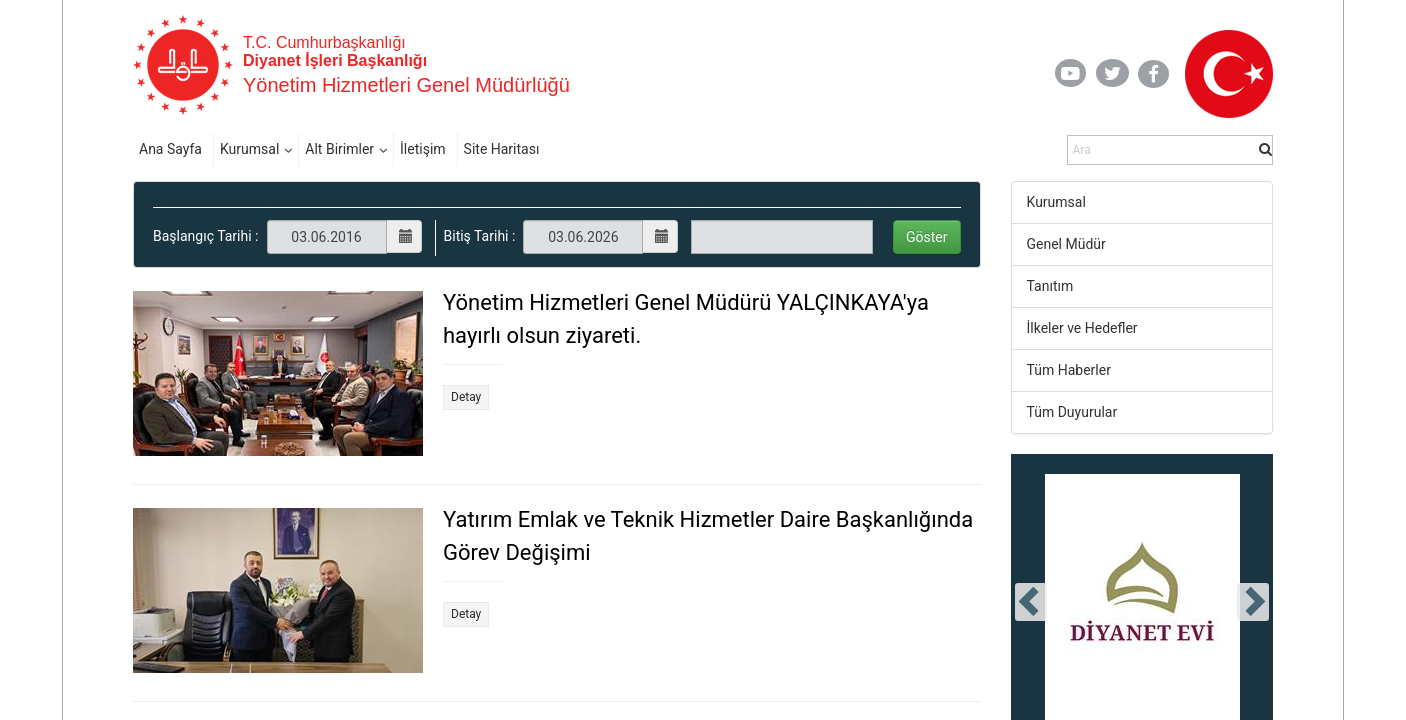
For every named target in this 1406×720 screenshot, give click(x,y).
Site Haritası (502, 149)
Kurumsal (249, 149)
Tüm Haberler (1069, 370)
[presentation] (1031, 602)
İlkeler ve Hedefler (1082, 328)
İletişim (423, 149)
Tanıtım (1050, 286)
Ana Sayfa (170, 149)
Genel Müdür (1066, 244)
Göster (927, 237)
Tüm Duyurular (1072, 412)
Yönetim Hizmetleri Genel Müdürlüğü (406, 85)
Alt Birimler (339, 149)
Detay (466, 397)
